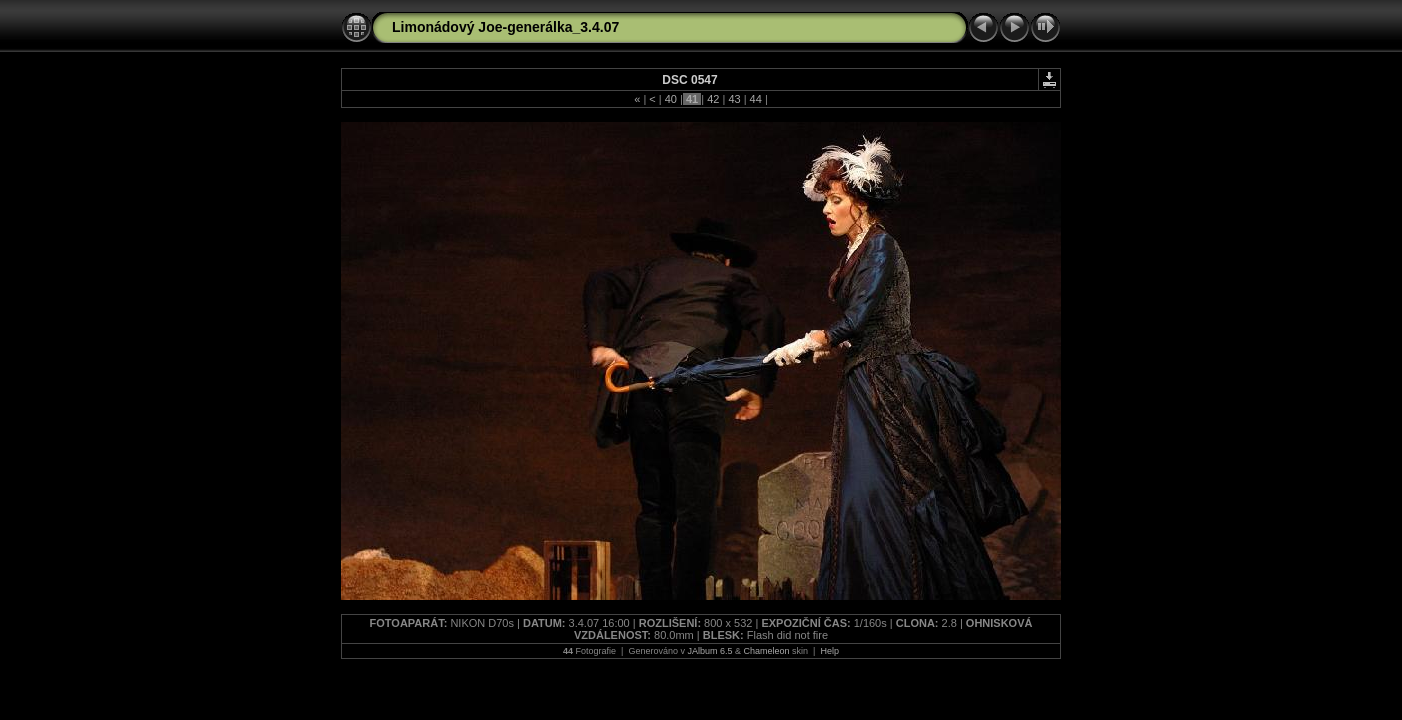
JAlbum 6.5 (709, 651)
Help (829, 651)
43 (734, 99)
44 (756, 99)
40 (671, 99)
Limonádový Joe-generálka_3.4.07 (505, 27)
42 (713, 99)
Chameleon (767, 651)
